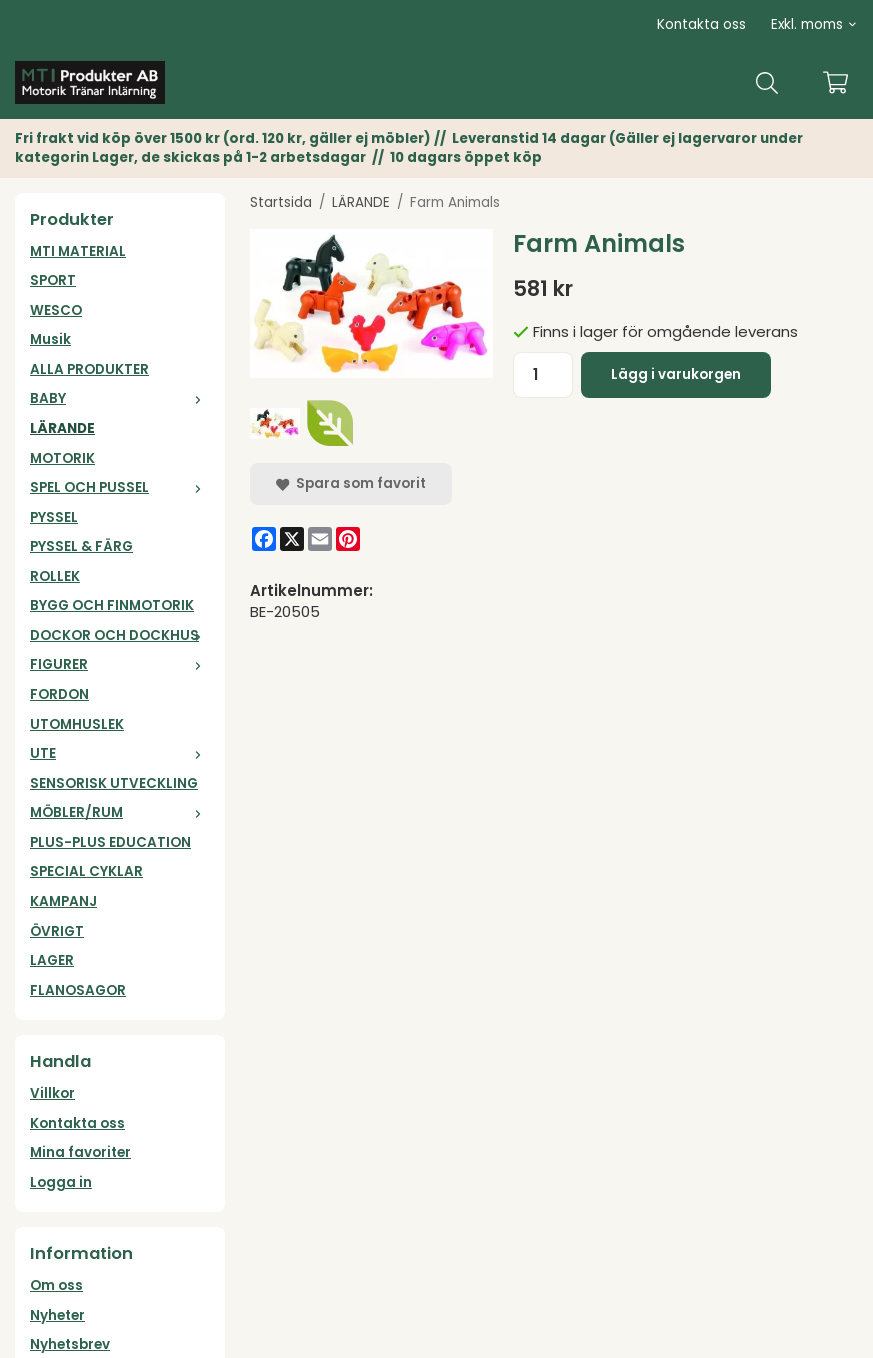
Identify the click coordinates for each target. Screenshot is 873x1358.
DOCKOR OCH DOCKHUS (120, 635)
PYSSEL (54, 517)
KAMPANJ (63, 901)
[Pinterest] (348, 539)
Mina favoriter (80, 1152)
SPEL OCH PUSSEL (120, 487)
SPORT (53, 280)
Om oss (56, 1285)
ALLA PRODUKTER (89, 369)
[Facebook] (264, 539)
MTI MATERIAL (78, 251)
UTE (120, 753)
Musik (50, 339)
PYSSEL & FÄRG (81, 546)
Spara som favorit (351, 483)
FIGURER (120, 664)
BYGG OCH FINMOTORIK (112, 605)
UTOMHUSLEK (77, 724)
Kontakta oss (701, 24)
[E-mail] (320, 539)
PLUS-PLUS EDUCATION (110, 842)
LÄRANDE (62, 428)
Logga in (61, 1182)
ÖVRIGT (57, 931)
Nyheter (57, 1315)
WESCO (56, 310)
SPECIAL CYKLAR (86, 871)
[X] (292, 539)
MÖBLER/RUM (120, 812)
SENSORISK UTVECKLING (114, 783)
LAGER (52, 960)
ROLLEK (55, 576)
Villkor (52, 1093)
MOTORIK (62, 458)
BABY (120, 398)
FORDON (59, 694)
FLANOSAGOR (78, 990)
